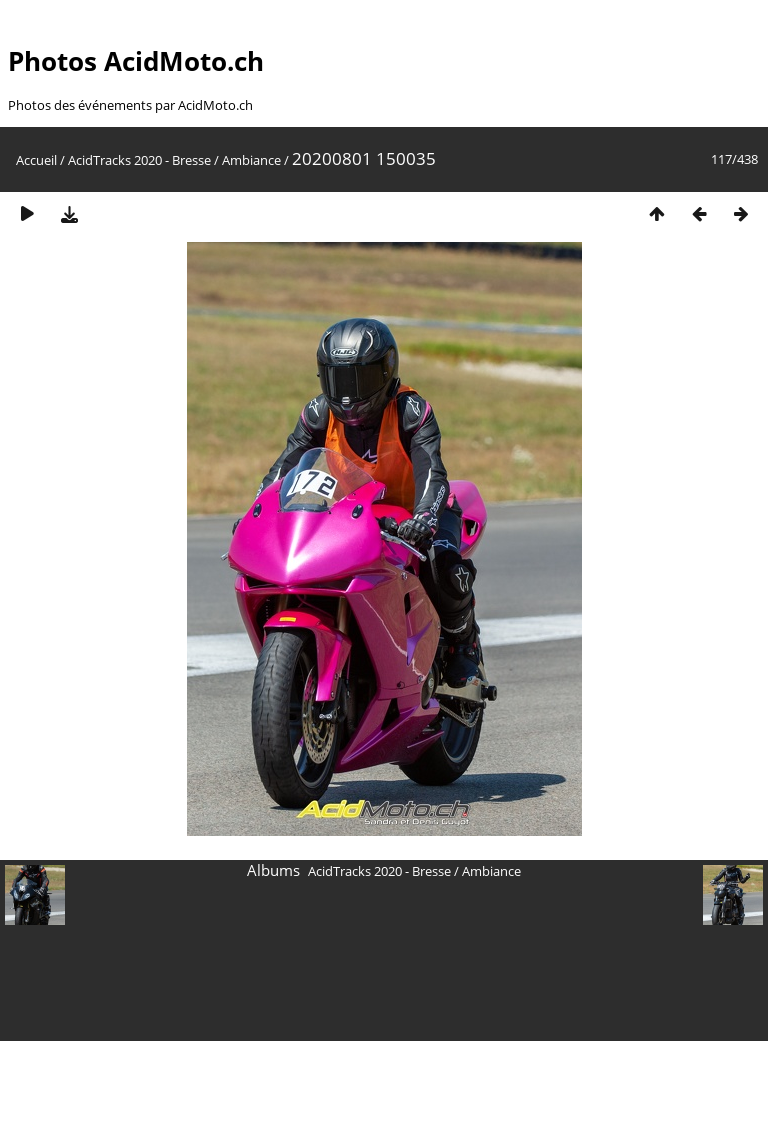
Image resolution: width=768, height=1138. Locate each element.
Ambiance (251, 160)
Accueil (36, 160)
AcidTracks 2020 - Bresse (139, 160)
